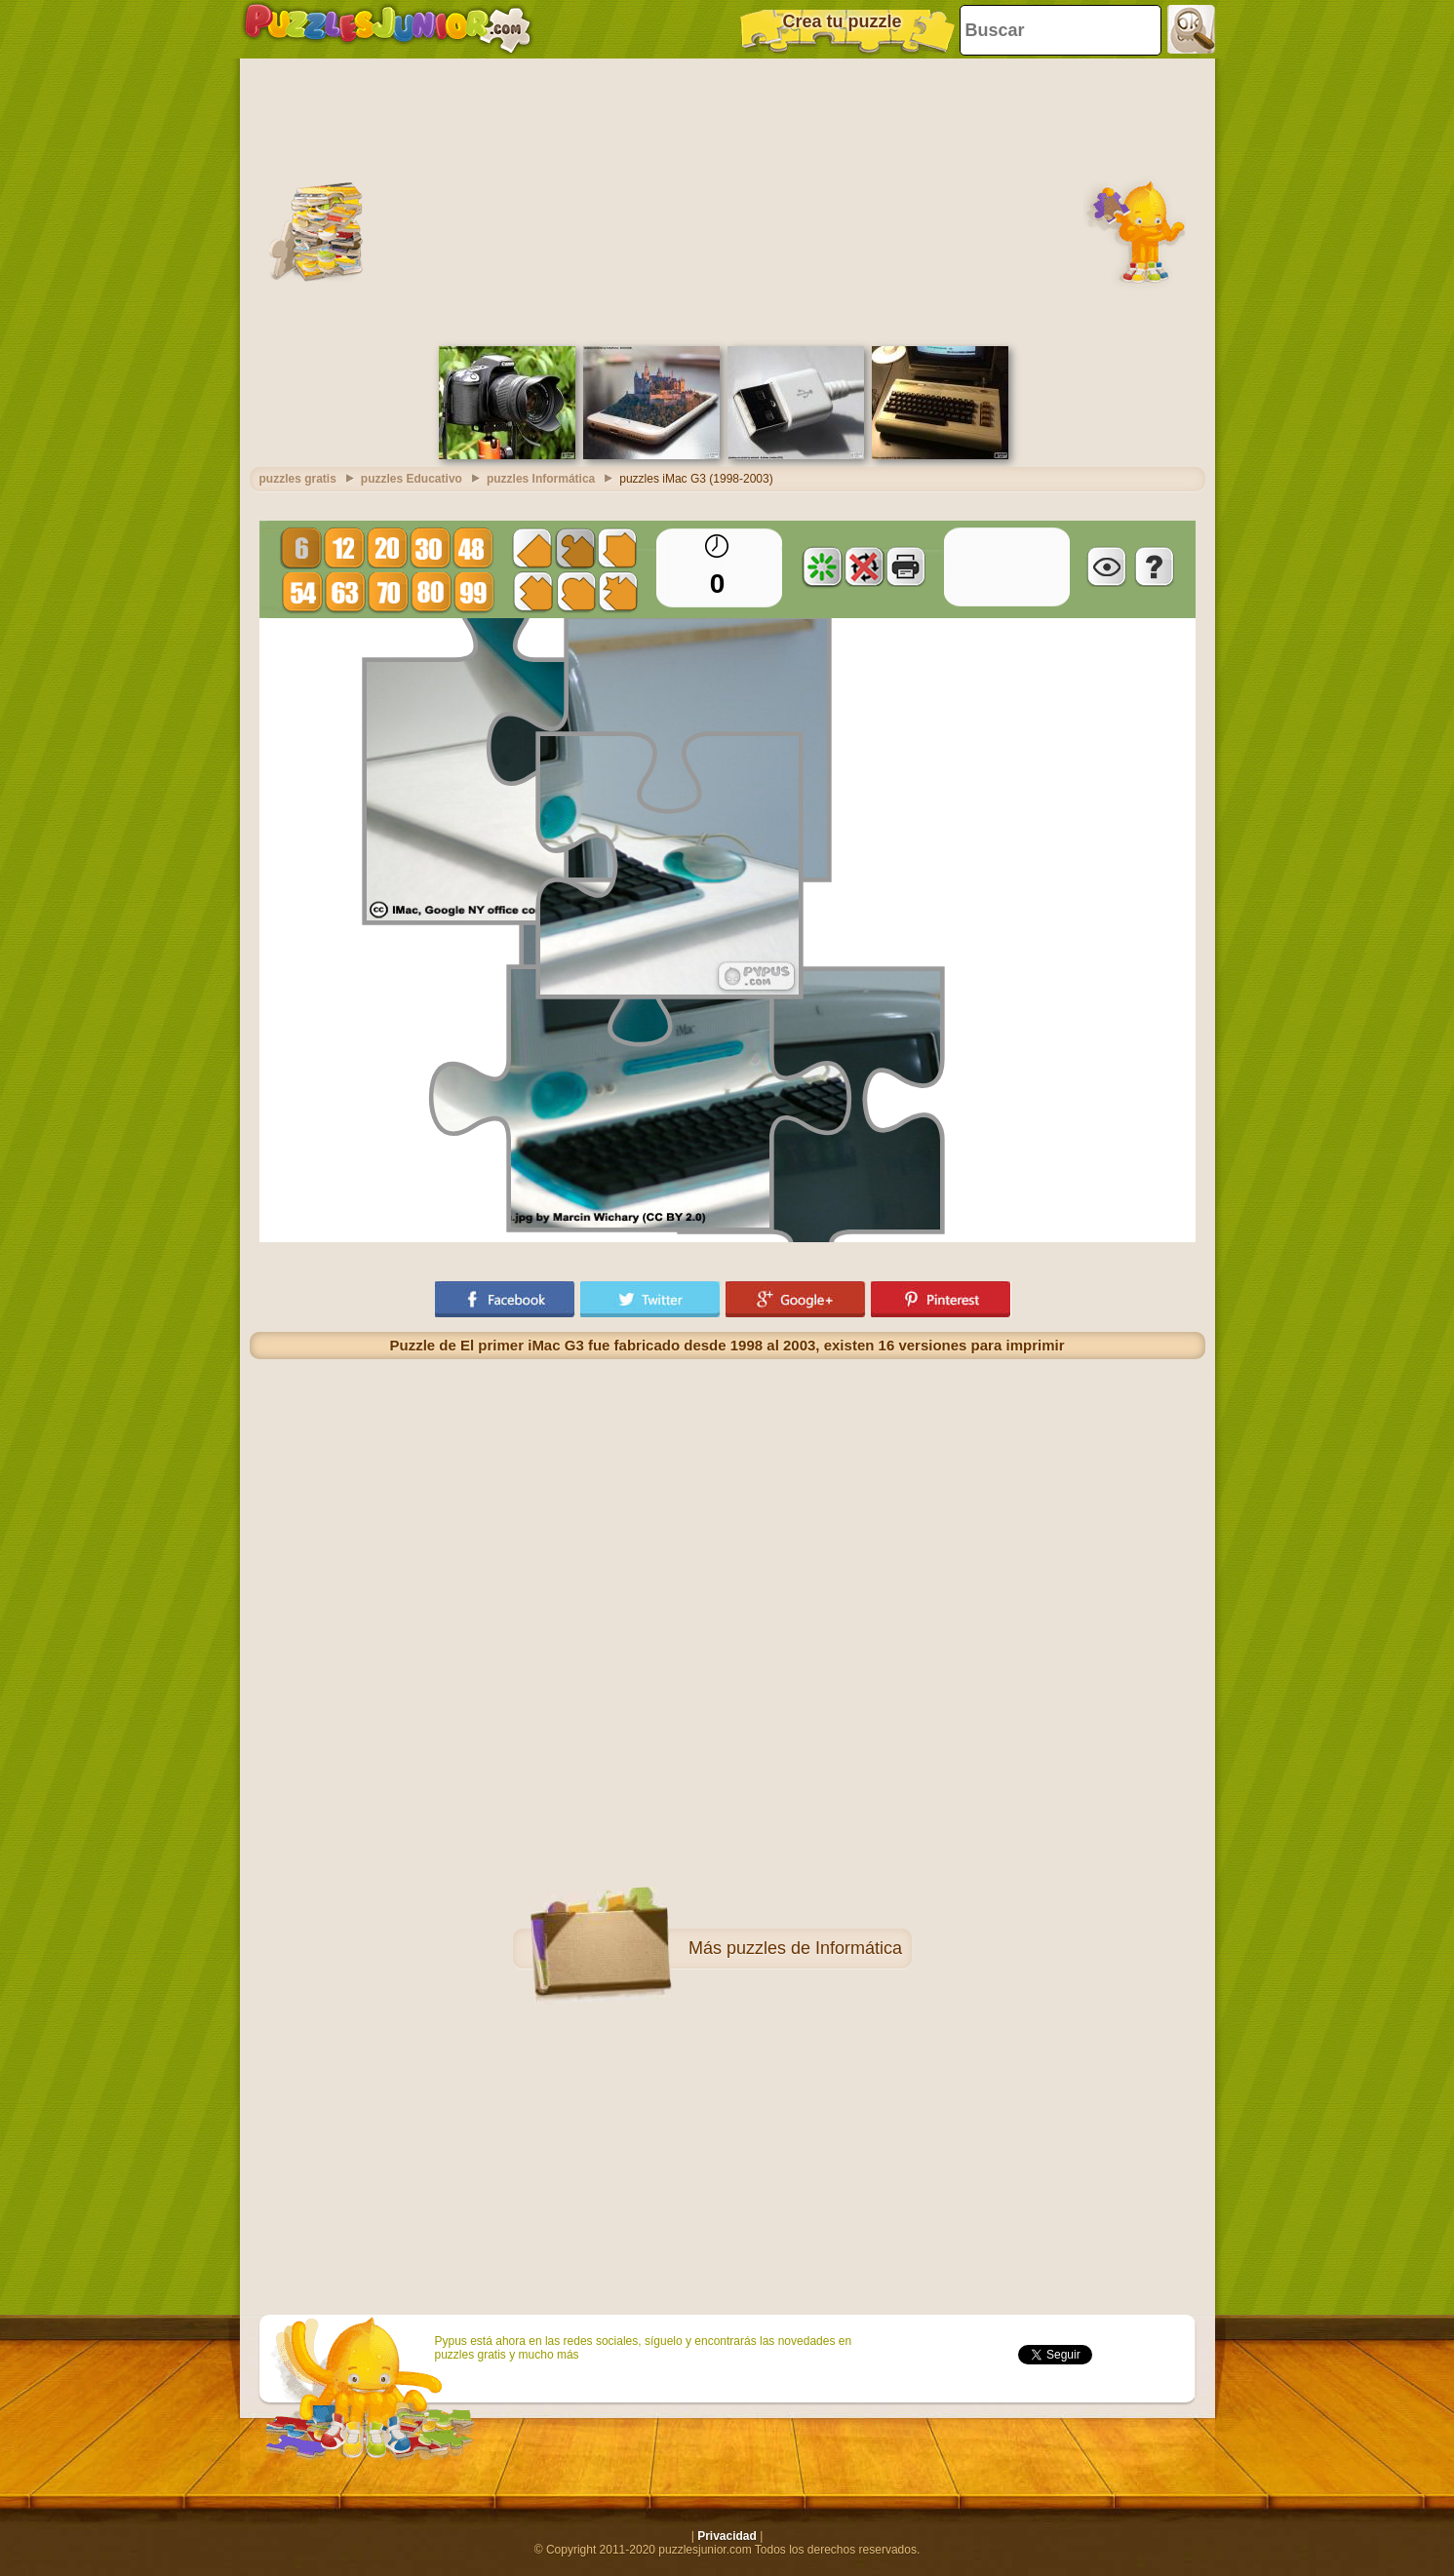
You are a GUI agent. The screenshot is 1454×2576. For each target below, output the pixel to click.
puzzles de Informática (814, 1948)
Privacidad (727, 2536)
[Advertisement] (727, 199)
